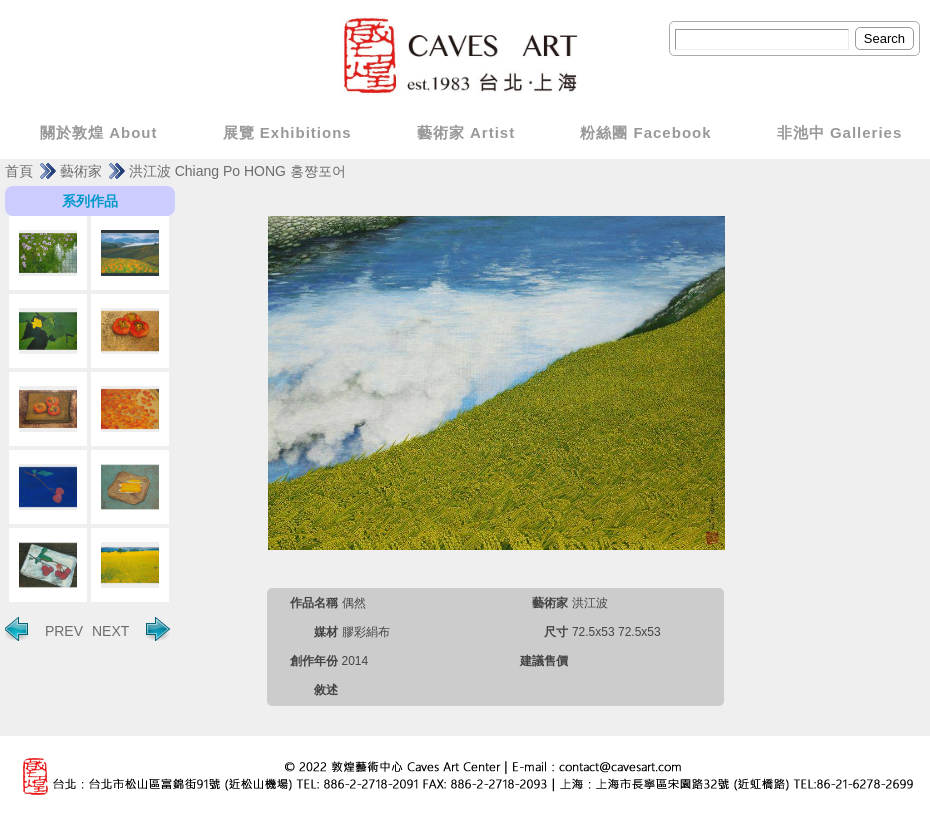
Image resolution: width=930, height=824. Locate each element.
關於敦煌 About (98, 132)
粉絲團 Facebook (645, 132)
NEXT (131, 629)
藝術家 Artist (466, 132)
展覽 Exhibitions (287, 132)
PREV (44, 629)
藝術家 (81, 171)
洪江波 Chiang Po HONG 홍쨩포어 (237, 171)
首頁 (19, 171)
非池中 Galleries (840, 132)
